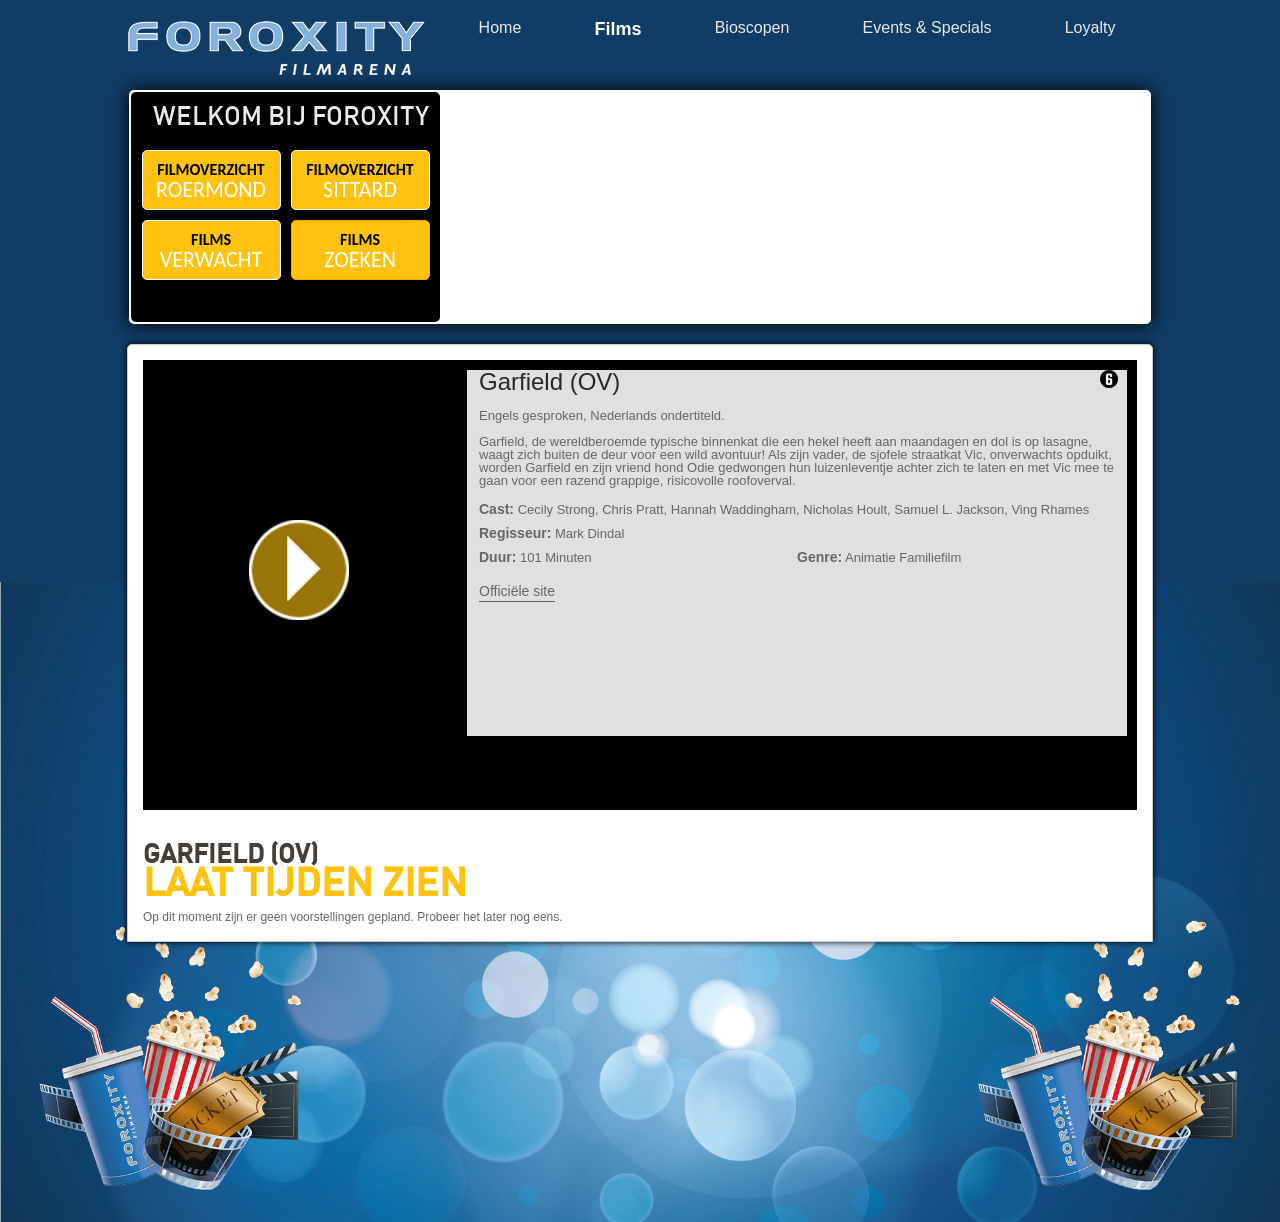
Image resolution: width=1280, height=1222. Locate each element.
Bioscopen (752, 28)
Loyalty (1090, 28)
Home (500, 28)
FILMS (211, 251)
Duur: (497, 557)
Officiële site (517, 591)
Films (617, 29)
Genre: (819, 557)
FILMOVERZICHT (211, 181)
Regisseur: (515, 533)
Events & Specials (927, 28)
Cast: (496, 509)
